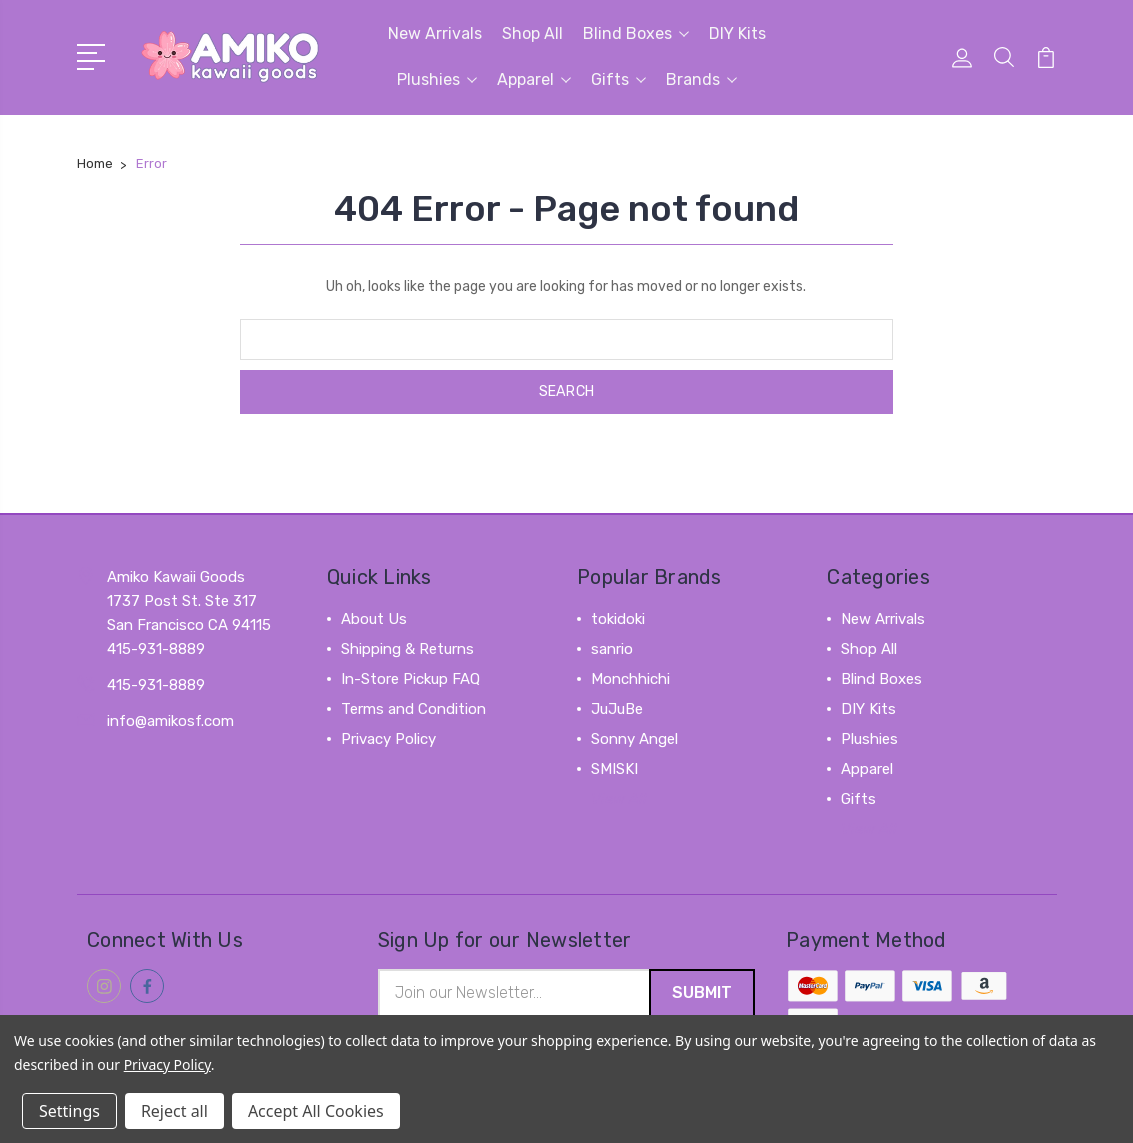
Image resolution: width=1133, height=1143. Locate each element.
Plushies (437, 79)
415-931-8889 (156, 685)
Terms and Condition (413, 709)
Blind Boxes (636, 33)
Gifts (618, 79)
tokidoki (618, 619)
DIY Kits (737, 33)
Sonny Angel (634, 739)
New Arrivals (435, 33)
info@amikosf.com (170, 721)
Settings (69, 1111)
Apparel (534, 79)
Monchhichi (630, 679)
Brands (701, 79)
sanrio (612, 649)
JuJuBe (617, 709)
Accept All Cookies (316, 1111)
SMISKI (614, 769)
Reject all (174, 1111)
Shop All (532, 33)
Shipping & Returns (407, 649)
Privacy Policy (388, 739)
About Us (374, 619)
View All (619, 799)
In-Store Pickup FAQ (410, 679)
